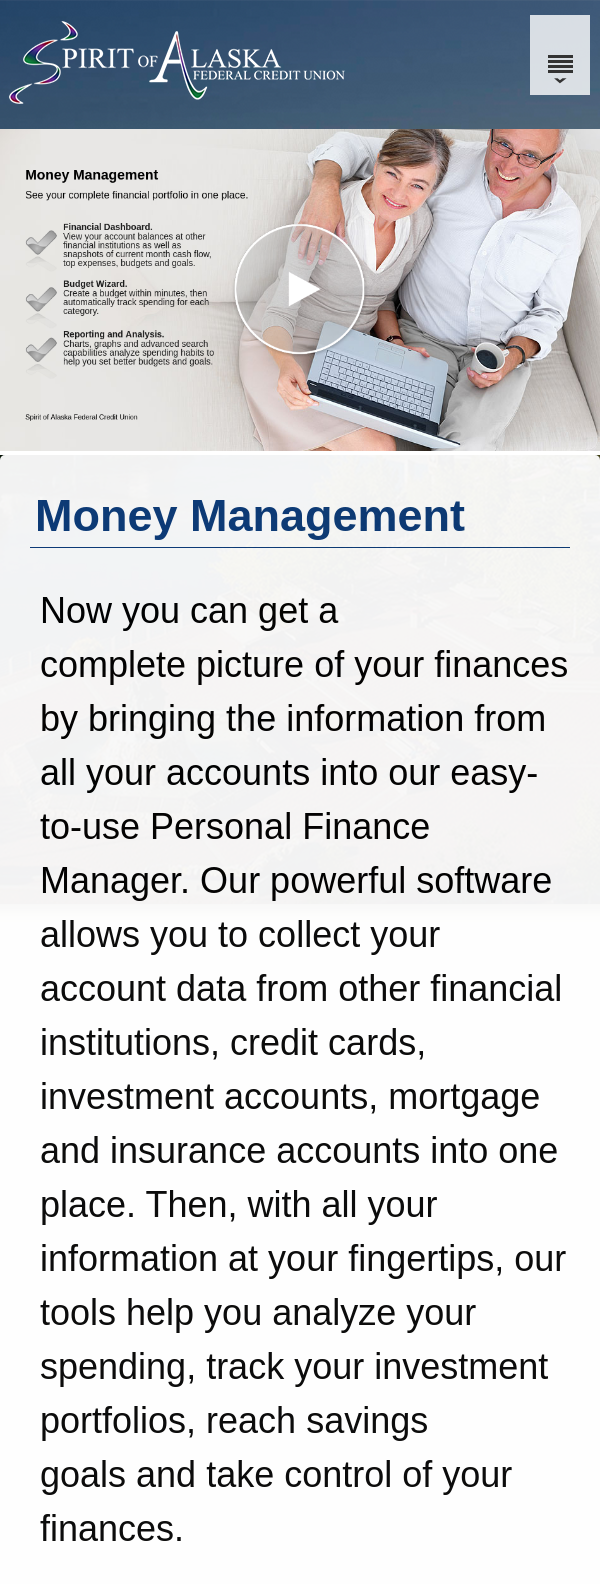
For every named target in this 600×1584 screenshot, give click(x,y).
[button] (300, 290)
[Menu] (560, 55)
